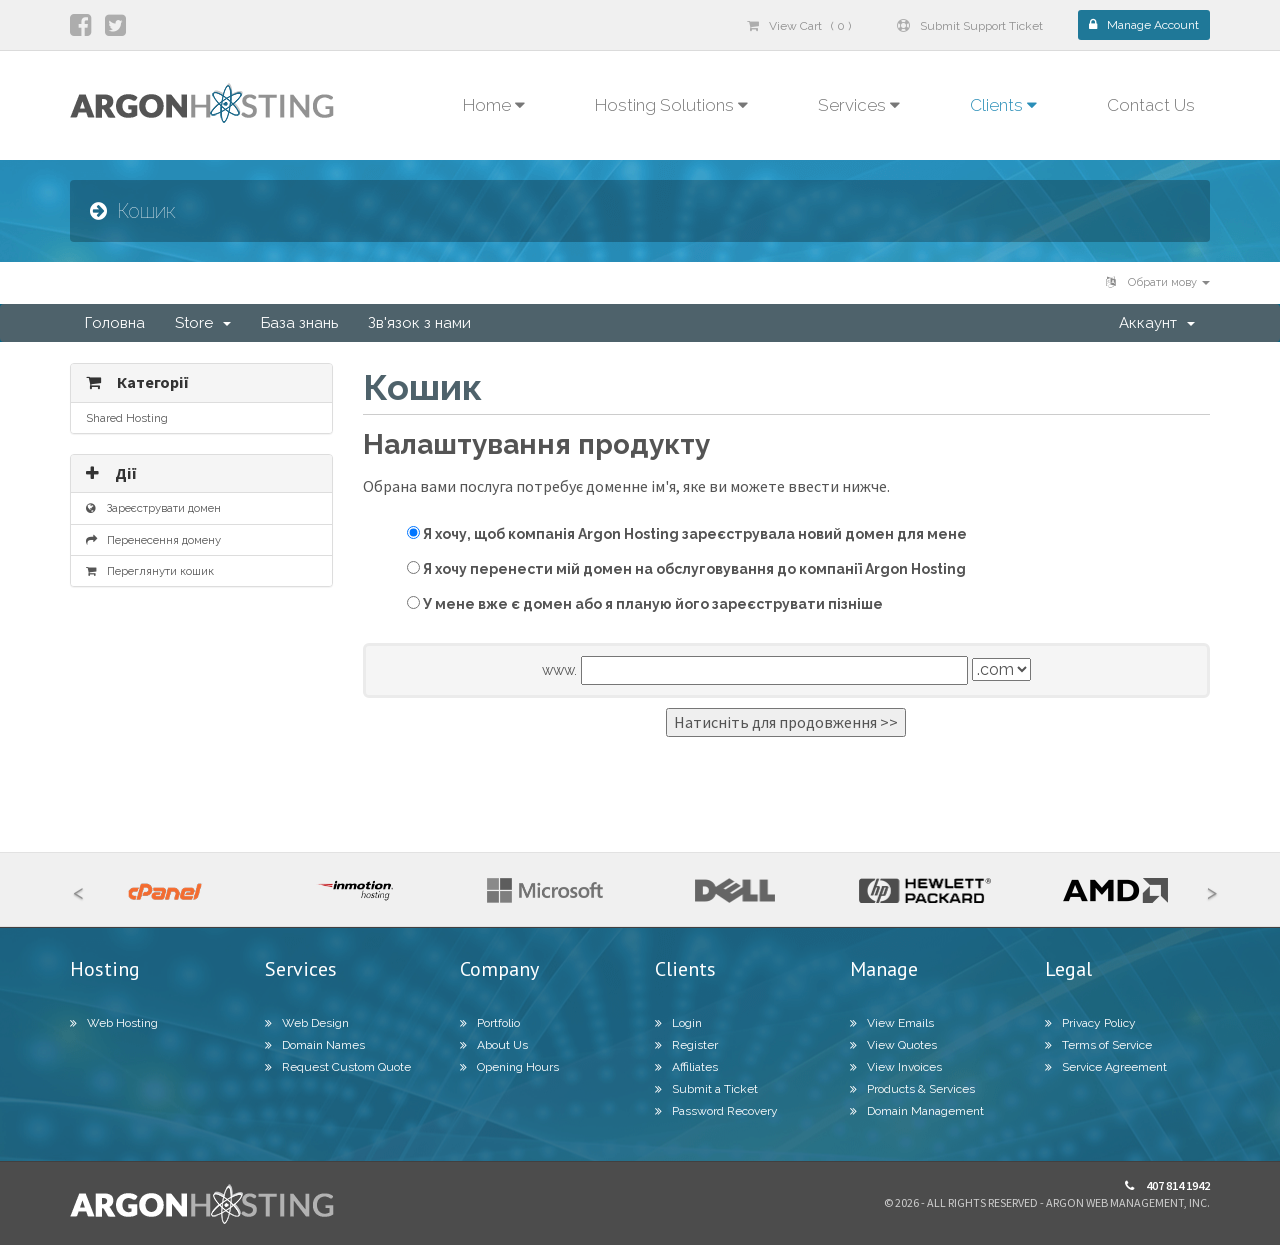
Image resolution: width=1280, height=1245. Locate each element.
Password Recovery (716, 1111)
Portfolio (490, 1023)
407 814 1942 (1167, 1185)
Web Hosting (114, 1023)
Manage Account (1144, 25)
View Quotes (893, 1045)
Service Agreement (1106, 1067)
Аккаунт (1157, 323)
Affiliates (686, 1067)
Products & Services (912, 1089)
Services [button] (859, 105)
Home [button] (494, 105)
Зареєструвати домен (153, 508)
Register (686, 1045)
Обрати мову (1158, 282)
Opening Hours (509, 1067)
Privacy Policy (1090, 1023)
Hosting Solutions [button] (671, 105)
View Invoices (896, 1067)
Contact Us (1151, 105)
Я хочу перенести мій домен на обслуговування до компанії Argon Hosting (686, 569)
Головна (115, 323)
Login (678, 1023)
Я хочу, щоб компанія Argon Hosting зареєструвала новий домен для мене (687, 534)
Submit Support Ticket (970, 26)
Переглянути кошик (150, 571)
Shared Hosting (127, 418)
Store (203, 323)
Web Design (307, 1023)
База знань (299, 323)
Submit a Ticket (706, 1089)
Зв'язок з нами (419, 323)
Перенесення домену (153, 540)
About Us (494, 1045)
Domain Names (315, 1045)
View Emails (892, 1023)
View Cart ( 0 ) (799, 26)
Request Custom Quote (338, 1067)
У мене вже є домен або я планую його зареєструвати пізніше (645, 604)
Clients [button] (1003, 105)
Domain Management (917, 1111)
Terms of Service (1098, 1045)
